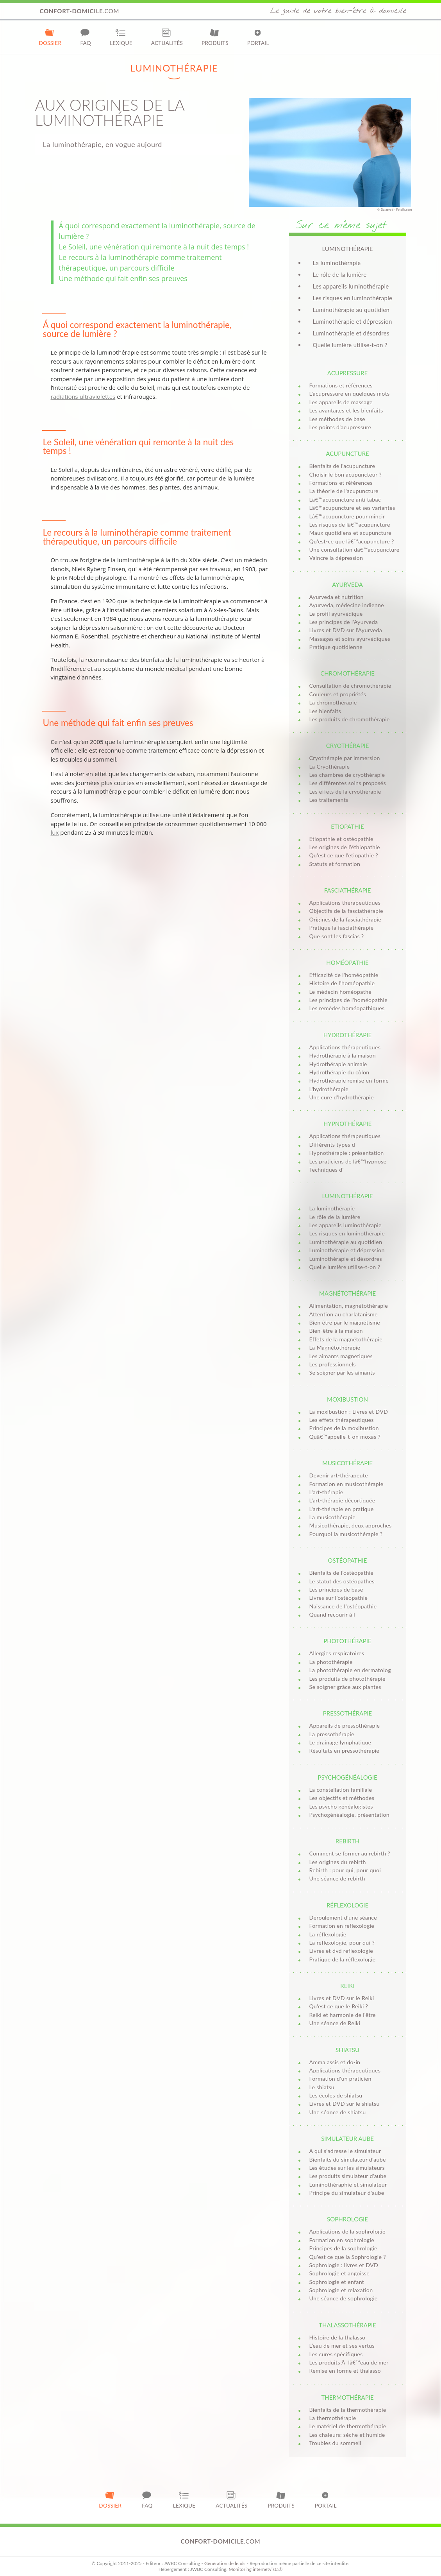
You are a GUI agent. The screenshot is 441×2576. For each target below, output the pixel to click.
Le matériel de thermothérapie (347, 2426)
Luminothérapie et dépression (352, 321)
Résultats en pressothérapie (344, 1750)
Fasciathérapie (347, 890)
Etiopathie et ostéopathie (341, 838)
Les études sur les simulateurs (347, 2167)
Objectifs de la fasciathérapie (346, 910)
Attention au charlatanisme (343, 1314)
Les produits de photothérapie (347, 1678)
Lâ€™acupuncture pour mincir (347, 516)
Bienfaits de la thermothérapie (347, 2409)
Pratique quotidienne (336, 647)
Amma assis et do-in (335, 2062)
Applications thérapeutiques (345, 902)
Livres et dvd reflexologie (341, 1950)
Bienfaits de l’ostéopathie (341, 1572)
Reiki (347, 1985)
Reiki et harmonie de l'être (342, 2014)
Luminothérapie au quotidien (351, 309)
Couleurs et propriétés (337, 694)
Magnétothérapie (347, 1293)
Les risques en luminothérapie (353, 297)
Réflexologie (347, 1905)
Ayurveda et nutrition (336, 596)
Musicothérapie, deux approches (350, 1525)
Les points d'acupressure (340, 427)
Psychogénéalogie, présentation (349, 1814)
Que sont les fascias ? (336, 936)
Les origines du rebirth (337, 1862)
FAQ (85, 37)
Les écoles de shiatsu (335, 2095)
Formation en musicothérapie (346, 1484)
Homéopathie (347, 962)
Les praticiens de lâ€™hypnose (348, 1161)
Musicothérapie (347, 1462)
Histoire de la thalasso (337, 2337)
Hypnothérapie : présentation (346, 1152)
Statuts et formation (335, 863)
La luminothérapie (337, 262)
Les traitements (328, 799)
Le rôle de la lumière (340, 274)
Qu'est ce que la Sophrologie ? (347, 2256)
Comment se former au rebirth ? (350, 1853)
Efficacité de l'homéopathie (344, 975)
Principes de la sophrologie (343, 2248)
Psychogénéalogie (347, 1777)
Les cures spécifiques (336, 2354)
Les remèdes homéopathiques (347, 1008)
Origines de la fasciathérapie (345, 919)
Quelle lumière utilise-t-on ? (350, 344)
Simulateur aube (347, 2138)
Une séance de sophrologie (343, 2298)
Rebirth (347, 1841)
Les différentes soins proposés (347, 783)
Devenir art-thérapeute (338, 1475)
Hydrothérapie (347, 1034)
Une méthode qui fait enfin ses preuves (123, 278)
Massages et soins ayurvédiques (349, 638)
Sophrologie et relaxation (341, 2290)
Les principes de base (336, 1589)
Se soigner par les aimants (342, 1372)
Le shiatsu (322, 2087)
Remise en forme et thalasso (345, 2370)
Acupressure (347, 372)
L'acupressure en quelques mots (349, 393)
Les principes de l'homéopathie (348, 1000)
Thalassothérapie (347, 2325)
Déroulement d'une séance (343, 1917)
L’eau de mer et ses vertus (342, 2345)
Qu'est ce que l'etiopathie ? (343, 855)
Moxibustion (347, 1399)
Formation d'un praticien (340, 2078)
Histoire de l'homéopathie (342, 983)
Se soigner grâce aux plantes (345, 1686)
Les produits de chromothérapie (349, 719)
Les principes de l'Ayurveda (343, 621)
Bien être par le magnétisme (344, 1322)
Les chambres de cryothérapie (347, 774)
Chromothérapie (347, 673)
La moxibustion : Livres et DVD (348, 1411)
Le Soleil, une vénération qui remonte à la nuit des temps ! (154, 246)
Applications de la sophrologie (347, 2231)
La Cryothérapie (329, 766)
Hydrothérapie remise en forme (349, 1080)
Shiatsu (347, 2049)
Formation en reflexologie (342, 1925)
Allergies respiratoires (336, 1653)
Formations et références (341, 385)
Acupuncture (347, 453)
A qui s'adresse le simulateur (345, 2151)
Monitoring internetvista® (255, 2569)
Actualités (167, 37)
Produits (215, 37)
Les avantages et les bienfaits (346, 410)
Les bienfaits (325, 711)
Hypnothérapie (347, 1123)
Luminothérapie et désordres (351, 333)
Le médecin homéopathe (340, 991)
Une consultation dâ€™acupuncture (354, 549)
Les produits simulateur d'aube (348, 2176)
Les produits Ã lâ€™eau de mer (349, 2362)
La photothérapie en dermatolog (350, 1670)
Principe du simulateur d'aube (346, 2192)
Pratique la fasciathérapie (341, 927)
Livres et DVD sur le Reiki (341, 1998)
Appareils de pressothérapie (344, 1725)
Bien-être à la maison (336, 1330)
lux (55, 832)
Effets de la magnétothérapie (346, 1339)
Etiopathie (347, 826)
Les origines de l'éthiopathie (344, 847)
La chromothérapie (333, 702)
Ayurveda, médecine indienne (346, 605)
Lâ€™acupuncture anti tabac (345, 499)
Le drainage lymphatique (340, 1742)
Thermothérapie (347, 2397)
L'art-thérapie (326, 1492)
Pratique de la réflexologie (342, 1959)
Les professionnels (332, 1364)
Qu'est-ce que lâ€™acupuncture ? (351, 541)
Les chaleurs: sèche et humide (347, 2434)
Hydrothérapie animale (338, 1064)
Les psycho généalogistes (341, 1806)
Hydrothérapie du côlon (339, 1072)
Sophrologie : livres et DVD (344, 2265)
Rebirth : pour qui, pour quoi (345, 1870)
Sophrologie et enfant (336, 2281)
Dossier (50, 37)
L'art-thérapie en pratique (341, 1509)
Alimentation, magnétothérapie (348, 1305)
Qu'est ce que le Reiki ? (338, 2006)
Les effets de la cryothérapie (345, 791)
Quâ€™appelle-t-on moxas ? (344, 1436)
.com (80, 10)
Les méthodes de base (337, 419)
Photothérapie (347, 1640)
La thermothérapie (332, 2418)
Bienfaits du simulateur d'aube (347, 2159)
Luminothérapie (347, 1195)
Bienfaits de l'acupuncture (342, 465)
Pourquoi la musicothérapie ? (346, 1534)
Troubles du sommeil (335, 2443)
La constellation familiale (340, 1789)
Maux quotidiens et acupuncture (350, 532)
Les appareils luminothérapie (351, 286)
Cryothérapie (347, 745)
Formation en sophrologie (342, 2240)
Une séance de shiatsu (337, 2112)
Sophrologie (347, 2219)
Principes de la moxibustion (344, 1428)
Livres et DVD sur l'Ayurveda (345, 630)
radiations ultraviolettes (83, 396)
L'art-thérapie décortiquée (342, 1500)
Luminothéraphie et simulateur (348, 2184)
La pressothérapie (331, 1734)
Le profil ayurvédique (336, 613)
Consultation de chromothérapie (350, 685)
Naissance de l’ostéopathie (343, 1606)
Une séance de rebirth (337, 1878)
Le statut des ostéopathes (342, 1581)
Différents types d (332, 1144)
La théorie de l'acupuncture (344, 491)
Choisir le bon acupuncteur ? (345, 474)
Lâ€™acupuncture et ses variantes (352, 507)
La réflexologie (327, 1934)
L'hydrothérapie (329, 1089)
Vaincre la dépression (336, 557)
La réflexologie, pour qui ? (342, 1942)
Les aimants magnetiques (341, 1356)
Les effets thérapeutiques (341, 1419)
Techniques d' (326, 1169)
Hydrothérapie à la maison (342, 1055)
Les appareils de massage (341, 402)
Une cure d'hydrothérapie (341, 1097)
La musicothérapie (332, 1517)
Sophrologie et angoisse (339, 2273)
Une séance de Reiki (335, 2023)
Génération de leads (224, 2563)
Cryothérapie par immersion (344, 758)
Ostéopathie (347, 1560)
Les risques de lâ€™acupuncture (349, 524)
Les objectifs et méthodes (342, 1797)
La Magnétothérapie (335, 1347)
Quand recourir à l (332, 1614)
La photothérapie (331, 1661)
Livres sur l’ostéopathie (338, 1597)
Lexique (121, 37)
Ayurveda (347, 584)
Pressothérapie (347, 1713)
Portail (258, 37)
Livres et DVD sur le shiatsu (344, 2103)
